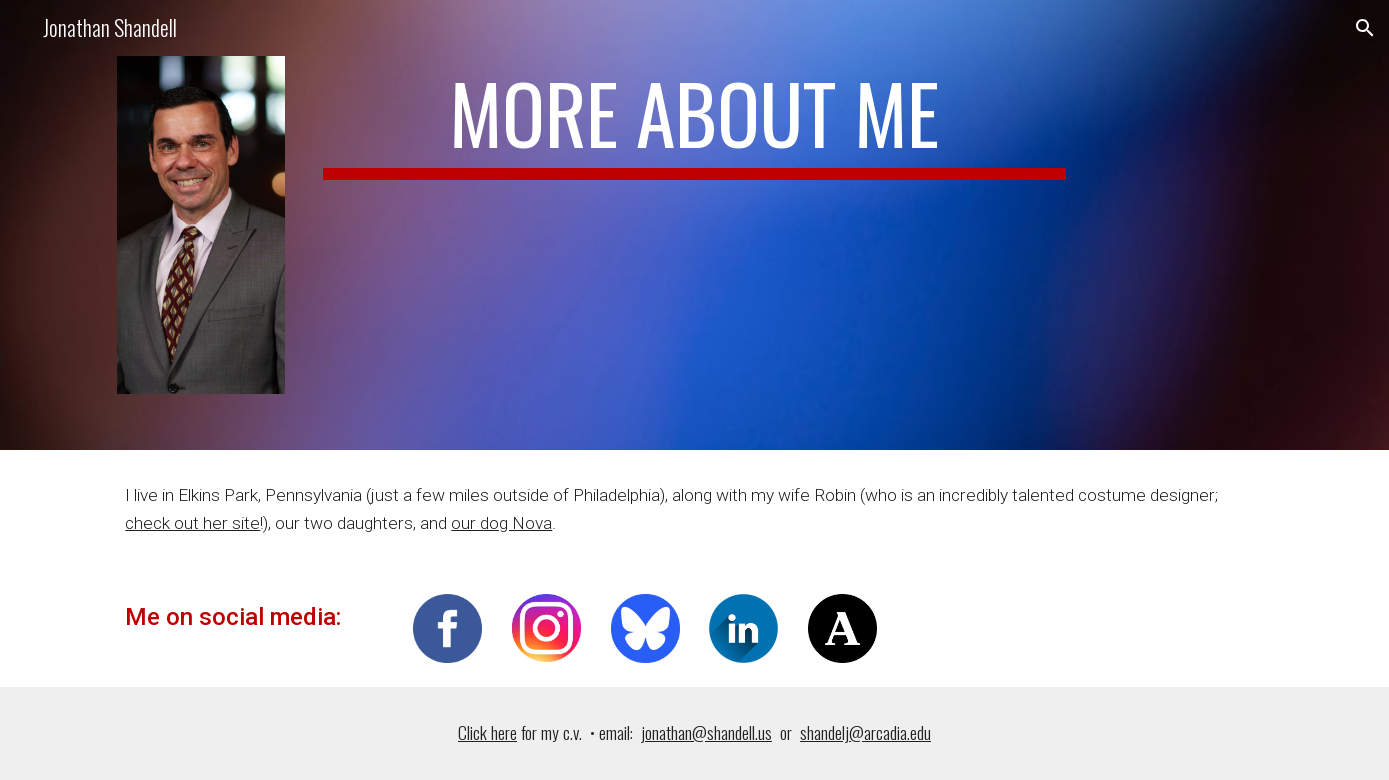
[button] (1365, 28)
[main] (695, 122)
